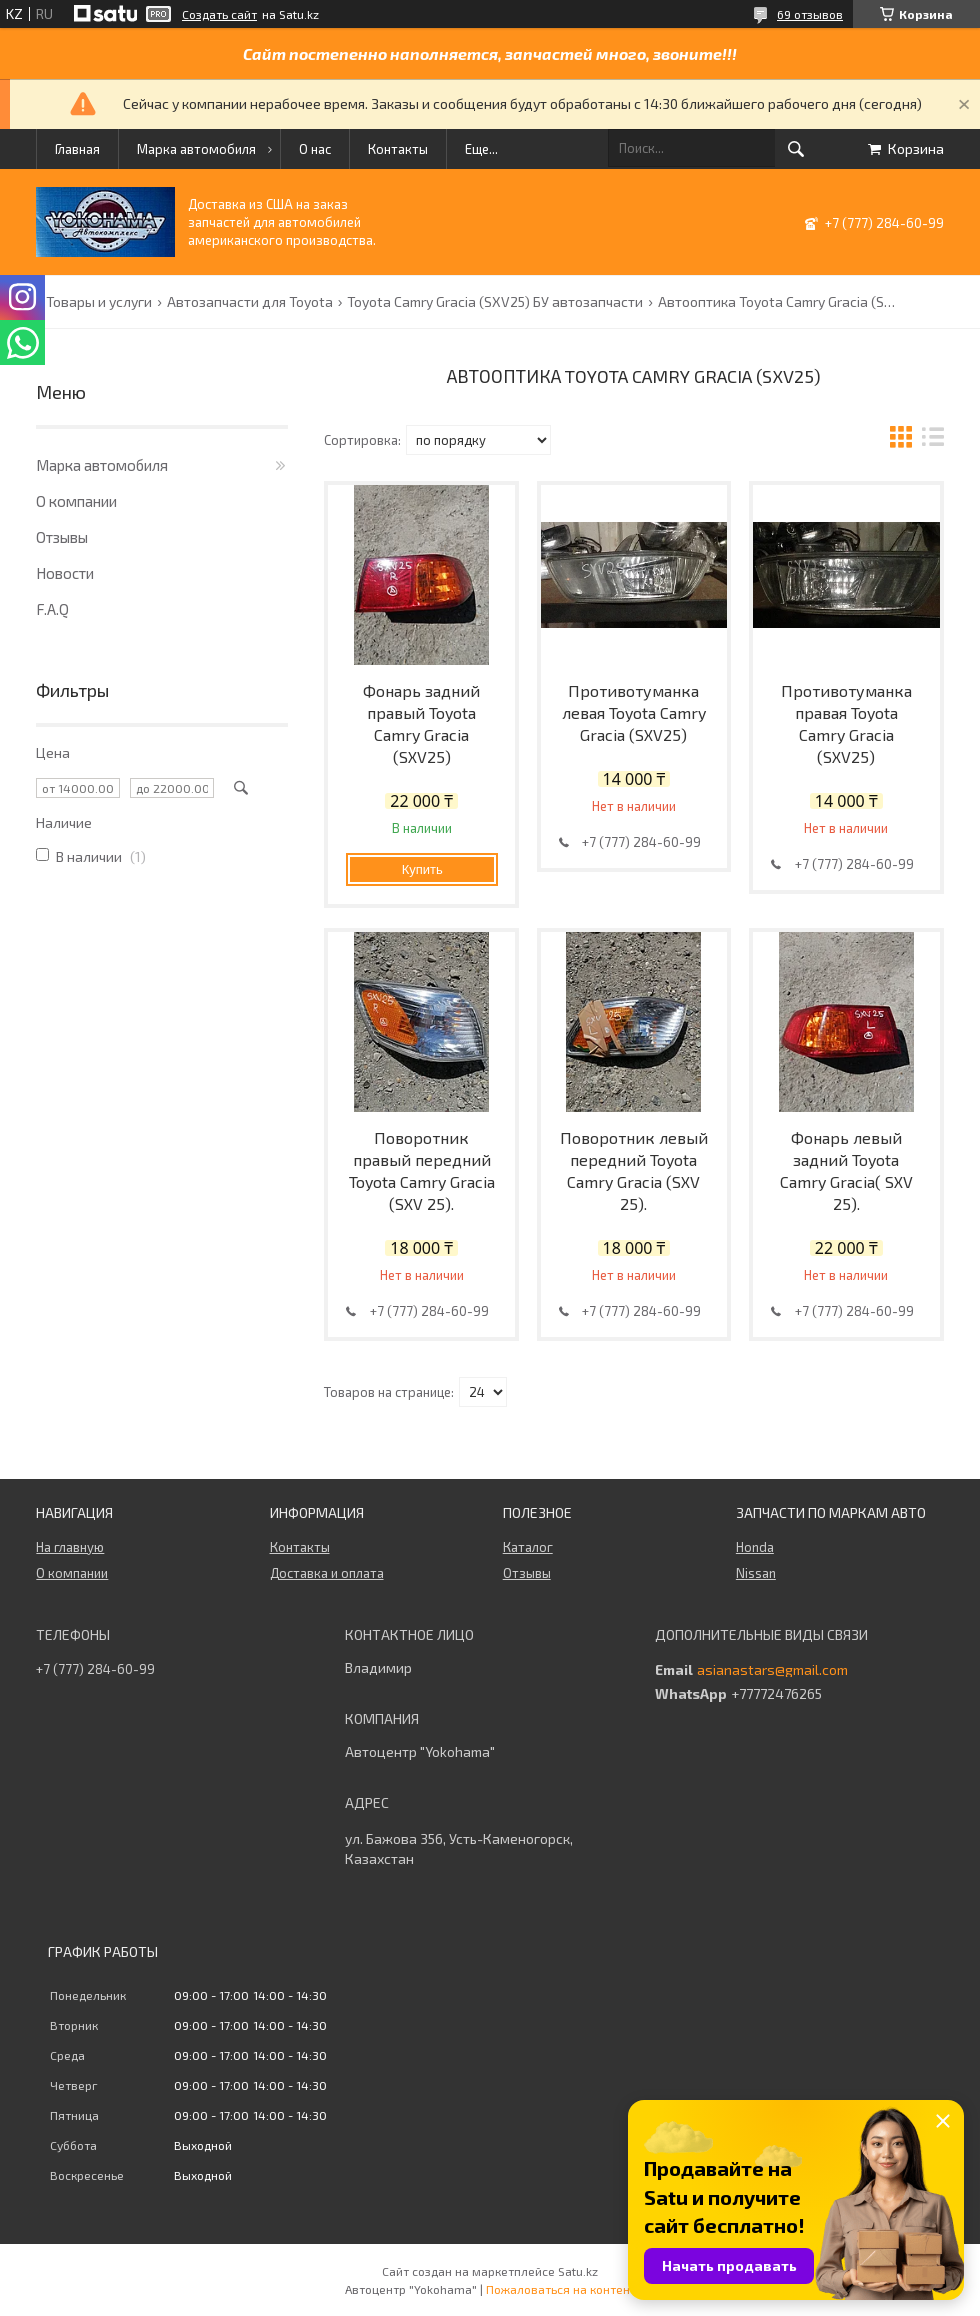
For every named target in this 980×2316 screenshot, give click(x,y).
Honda (755, 1547)
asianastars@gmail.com (772, 1670)
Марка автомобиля (196, 149)
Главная (77, 149)
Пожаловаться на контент (561, 2289)
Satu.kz (578, 2271)
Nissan (756, 1573)
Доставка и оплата (327, 1573)
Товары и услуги (99, 302)
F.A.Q (52, 609)
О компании (76, 501)
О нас (315, 149)
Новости (65, 573)
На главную (70, 1547)
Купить (422, 869)
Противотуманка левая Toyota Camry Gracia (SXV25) (634, 712)
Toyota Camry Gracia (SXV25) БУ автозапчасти (495, 302)
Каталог (528, 1547)
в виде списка (933, 439)
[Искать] (796, 149)
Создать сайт (219, 14)
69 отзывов (810, 14)
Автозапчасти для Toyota (250, 302)
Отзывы (62, 537)
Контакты (398, 149)
